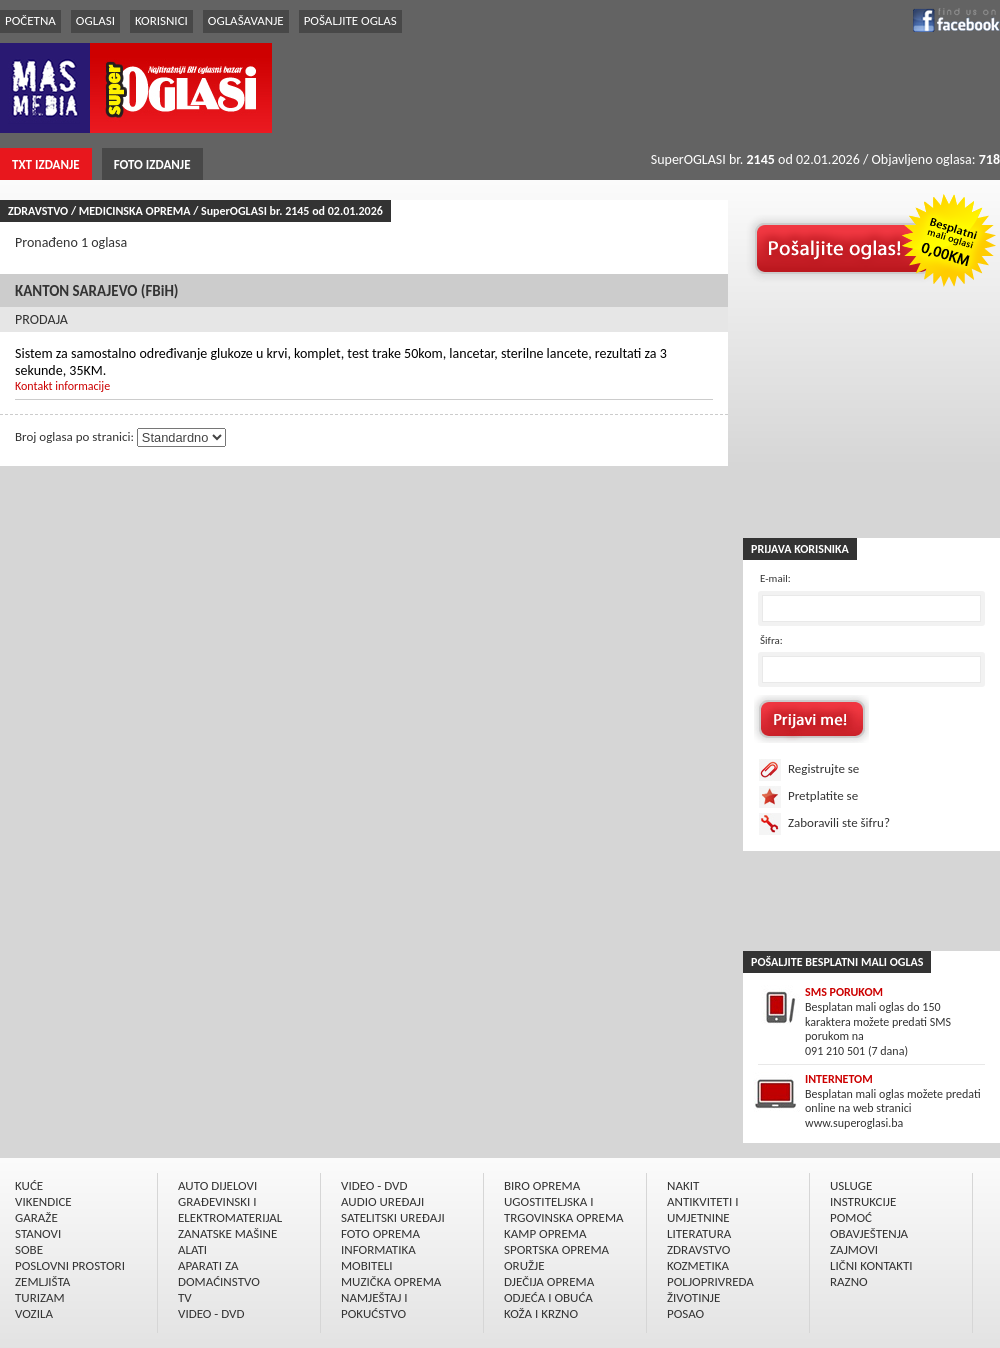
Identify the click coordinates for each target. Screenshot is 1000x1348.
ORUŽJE (524, 1265)
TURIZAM (40, 1297)
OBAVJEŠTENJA (869, 1233)
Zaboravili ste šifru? (839, 822)
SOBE (29, 1249)
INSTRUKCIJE (863, 1201)
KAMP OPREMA (545, 1233)
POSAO (685, 1313)
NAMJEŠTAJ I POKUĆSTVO (374, 1305)
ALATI (192, 1249)
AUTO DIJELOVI (217, 1185)
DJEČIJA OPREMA (549, 1281)
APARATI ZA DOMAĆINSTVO (219, 1273)
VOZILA (34, 1313)
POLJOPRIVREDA (710, 1281)
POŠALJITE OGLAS (350, 20)
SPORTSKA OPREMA (556, 1249)
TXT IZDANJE (46, 164)
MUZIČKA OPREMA (391, 1281)
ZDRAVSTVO (698, 1249)
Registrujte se (823, 768)
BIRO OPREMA (542, 1185)
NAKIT (683, 1185)
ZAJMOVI (854, 1249)
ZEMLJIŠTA (42, 1281)
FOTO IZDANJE (152, 164)
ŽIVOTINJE (693, 1297)
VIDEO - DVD (211, 1313)
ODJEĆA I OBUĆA (548, 1297)
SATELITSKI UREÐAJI (393, 1217)
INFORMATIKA (378, 1249)
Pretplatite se (823, 795)
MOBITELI (367, 1265)
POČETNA (30, 20)
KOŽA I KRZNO (541, 1313)
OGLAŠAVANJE (246, 20)
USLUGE (851, 1185)
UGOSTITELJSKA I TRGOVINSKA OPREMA (564, 1209)
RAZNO (849, 1281)
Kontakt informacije (62, 386)
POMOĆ (851, 1217)
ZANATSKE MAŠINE (227, 1233)
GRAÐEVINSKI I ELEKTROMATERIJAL (230, 1209)
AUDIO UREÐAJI (382, 1201)
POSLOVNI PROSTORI (70, 1265)
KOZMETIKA (698, 1265)
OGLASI (95, 20)
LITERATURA (699, 1233)
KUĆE (29, 1185)
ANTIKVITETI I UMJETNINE (702, 1209)
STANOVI (38, 1233)
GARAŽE (36, 1217)
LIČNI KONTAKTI (871, 1265)
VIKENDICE (43, 1201)
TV (185, 1297)
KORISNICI (161, 20)
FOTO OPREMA (380, 1233)
